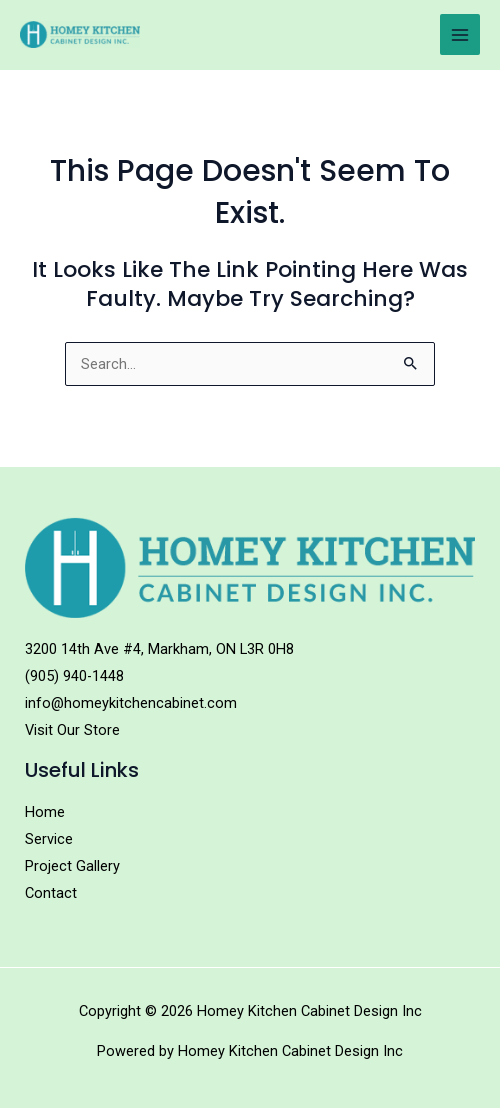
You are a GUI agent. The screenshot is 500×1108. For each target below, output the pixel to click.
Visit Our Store (72, 730)
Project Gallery (72, 866)
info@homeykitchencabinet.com (131, 703)
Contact (51, 893)
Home (45, 812)
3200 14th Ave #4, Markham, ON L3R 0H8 (159, 649)
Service (49, 839)
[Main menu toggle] (460, 34)
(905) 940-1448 (74, 676)
